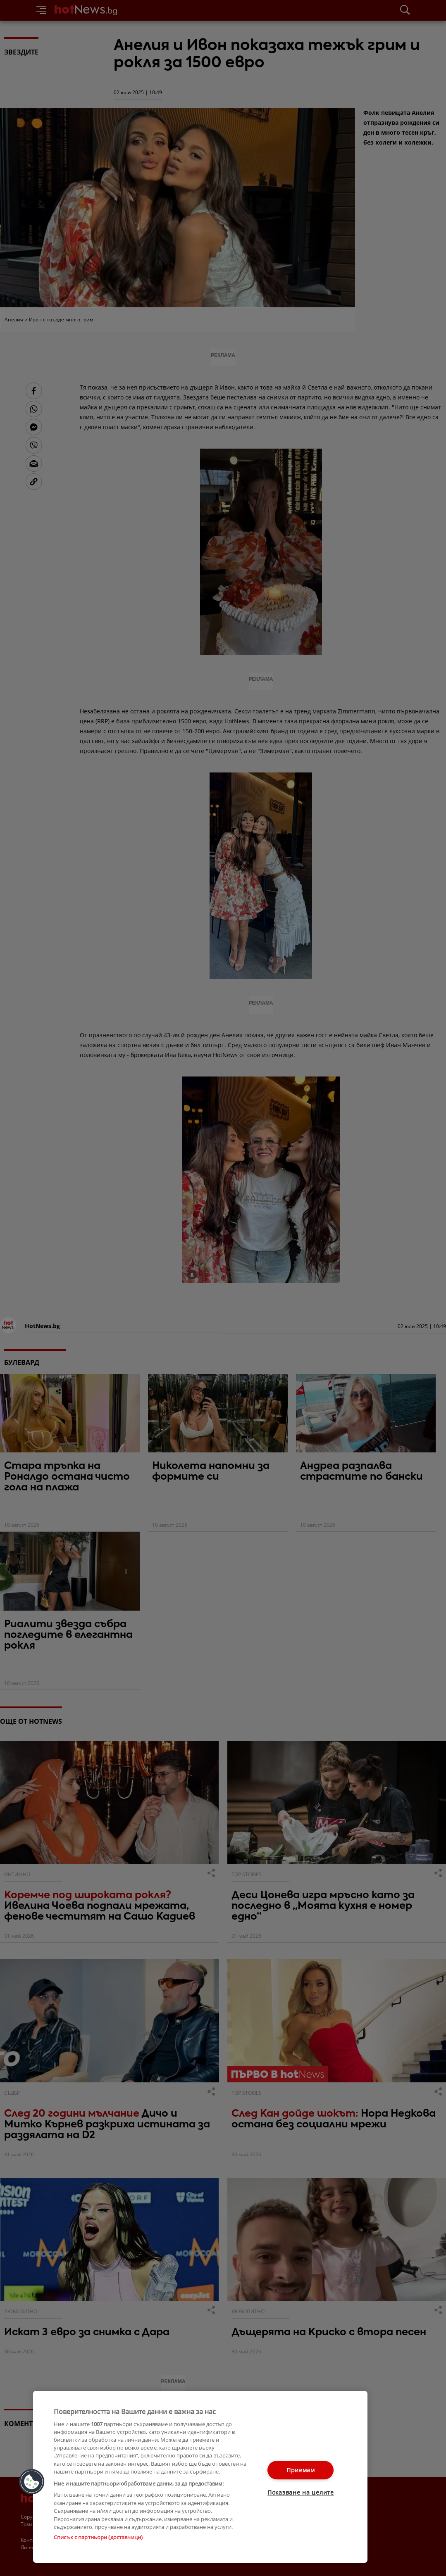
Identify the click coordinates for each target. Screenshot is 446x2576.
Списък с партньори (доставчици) (98, 2537)
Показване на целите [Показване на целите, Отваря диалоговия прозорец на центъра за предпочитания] (300, 2492)
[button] (32, 2482)
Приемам (300, 2470)
